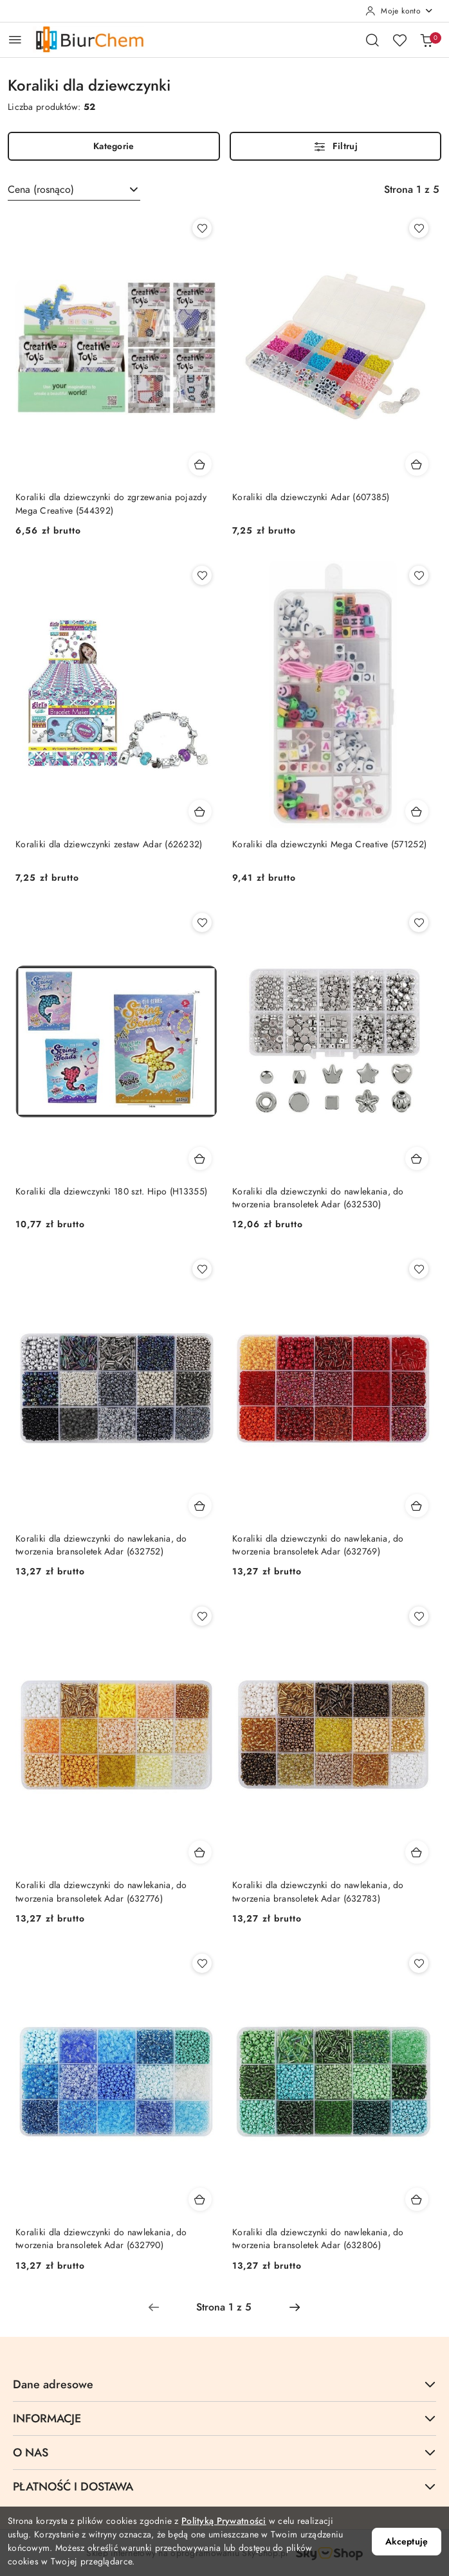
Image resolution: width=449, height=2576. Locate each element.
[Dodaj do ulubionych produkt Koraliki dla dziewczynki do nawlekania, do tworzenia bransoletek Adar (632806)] (418, 1963)
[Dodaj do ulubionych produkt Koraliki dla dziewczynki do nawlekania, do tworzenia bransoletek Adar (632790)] (202, 1963)
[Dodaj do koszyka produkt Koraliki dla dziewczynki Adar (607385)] (416, 464)
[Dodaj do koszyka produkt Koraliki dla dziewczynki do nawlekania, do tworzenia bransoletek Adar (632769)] (416, 1505)
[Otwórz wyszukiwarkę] (372, 40)
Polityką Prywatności (223, 2521)
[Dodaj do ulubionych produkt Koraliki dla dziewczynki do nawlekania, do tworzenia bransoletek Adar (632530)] (418, 922)
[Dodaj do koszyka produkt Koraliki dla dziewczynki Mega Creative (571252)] (416, 811)
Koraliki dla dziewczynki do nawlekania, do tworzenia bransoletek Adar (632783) (318, 1891)
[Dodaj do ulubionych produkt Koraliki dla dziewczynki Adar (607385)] (418, 228)
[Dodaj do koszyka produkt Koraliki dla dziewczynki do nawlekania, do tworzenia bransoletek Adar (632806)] (416, 2199)
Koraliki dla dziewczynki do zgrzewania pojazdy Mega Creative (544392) (110, 503)
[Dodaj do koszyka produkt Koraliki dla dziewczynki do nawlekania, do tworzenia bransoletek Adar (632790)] (200, 2199)
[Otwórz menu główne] (15, 39)
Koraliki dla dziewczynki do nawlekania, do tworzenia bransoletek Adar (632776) (101, 1891)
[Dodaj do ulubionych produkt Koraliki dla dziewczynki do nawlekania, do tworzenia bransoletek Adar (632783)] (418, 1616)
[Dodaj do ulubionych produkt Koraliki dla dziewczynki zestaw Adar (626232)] (202, 575)
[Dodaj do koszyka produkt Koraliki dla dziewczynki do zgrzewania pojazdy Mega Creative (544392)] (200, 464)
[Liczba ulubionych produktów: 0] (399, 40)
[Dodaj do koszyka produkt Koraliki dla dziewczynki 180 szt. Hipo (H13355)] (200, 1158)
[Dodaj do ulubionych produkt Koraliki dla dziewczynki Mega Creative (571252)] (418, 575)
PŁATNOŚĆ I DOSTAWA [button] (224, 2486)
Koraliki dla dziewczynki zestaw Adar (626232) (109, 844)
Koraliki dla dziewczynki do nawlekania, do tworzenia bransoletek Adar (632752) (101, 1545)
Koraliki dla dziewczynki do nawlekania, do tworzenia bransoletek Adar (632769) (318, 1545)
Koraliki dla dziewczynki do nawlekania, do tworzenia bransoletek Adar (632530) (318, 1198)
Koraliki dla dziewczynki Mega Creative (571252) (329, 844)
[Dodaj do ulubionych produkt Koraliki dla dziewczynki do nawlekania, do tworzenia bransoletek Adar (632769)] (418, 1269)
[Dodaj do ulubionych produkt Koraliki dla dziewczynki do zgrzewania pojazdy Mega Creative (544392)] (202, 228)
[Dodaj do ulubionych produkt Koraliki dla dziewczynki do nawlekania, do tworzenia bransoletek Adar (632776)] (202, 1616)
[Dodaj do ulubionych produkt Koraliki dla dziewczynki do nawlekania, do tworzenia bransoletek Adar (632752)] (202, 1269)
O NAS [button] (224, 2452)
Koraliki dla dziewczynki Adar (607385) (311, 497)
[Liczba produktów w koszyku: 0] (426, 40)
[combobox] (74, 190)
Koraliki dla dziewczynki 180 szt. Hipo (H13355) (111, 1191)
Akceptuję (406, 2541)
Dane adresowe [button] (224, 2384)
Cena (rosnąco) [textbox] (41, 190)
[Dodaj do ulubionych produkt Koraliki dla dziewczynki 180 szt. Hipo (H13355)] (202, 922)
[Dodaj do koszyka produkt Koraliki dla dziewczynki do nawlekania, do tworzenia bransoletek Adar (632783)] (416, 1852)
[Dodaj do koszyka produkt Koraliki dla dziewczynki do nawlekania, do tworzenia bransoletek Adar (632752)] (200, 1505)
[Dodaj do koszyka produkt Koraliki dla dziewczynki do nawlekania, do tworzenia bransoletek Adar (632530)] (416, 1158)
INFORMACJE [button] (224, 2418)
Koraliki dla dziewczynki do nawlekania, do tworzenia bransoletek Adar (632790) (101, 2238)
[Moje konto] (399, 11)
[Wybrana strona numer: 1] (223, 2307)
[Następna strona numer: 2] (294, 2307)
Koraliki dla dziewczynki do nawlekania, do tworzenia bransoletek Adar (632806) (318, 2238)
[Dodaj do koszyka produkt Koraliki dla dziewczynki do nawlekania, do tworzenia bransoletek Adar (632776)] (200, 1852)
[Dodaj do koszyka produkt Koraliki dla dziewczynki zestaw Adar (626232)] (200, 811)
